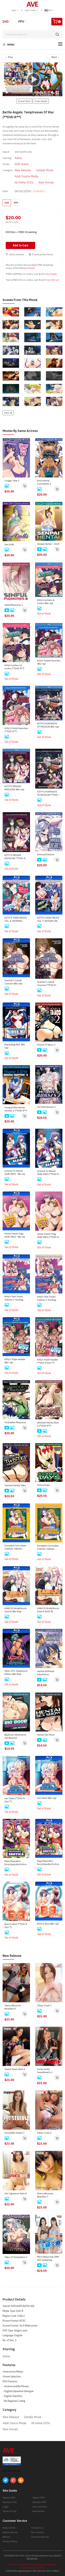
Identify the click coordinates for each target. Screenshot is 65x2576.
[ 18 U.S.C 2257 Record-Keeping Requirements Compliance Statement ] (32, 2566)
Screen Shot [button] (24, 101)
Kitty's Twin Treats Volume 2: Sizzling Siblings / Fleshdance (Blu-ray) (15, 1298)
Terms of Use (9, 2511)
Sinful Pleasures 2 (14, 605)
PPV (21, 22)
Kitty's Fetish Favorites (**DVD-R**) (16, 730)
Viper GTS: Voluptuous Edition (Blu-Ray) (16, 1672)
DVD (6, 22)
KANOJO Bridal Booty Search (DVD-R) (48, 1610)
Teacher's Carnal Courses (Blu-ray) (13, 982)
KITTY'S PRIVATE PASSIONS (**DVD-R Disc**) (15, 857)
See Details (29, 268)
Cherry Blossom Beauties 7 (45, 2195)
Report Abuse (10, 2532)
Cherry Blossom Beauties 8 (13, 2007)
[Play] (33, 79)
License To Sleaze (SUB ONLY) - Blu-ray (15, 1172)
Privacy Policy (10, 2541)
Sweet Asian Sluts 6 (15, 2069)
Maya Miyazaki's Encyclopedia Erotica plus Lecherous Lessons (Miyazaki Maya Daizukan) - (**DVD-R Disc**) (15, 1863)
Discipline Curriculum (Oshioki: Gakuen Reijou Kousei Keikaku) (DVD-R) (48, 1547)
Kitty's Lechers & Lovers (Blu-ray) (45, 602)
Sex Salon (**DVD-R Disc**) (15, 1800)
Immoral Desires (45, 854)
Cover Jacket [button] (40, 101)
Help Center (31, 10)
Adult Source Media (26, 176)
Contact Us (37, 2527)
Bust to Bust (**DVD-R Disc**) (16, 1926)
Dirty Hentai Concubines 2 (44, 482)
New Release (23, 170)
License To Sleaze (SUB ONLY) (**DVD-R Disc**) (48, 1173)
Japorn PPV (38, 2497)
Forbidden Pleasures (15, 1422)
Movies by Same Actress (20, 431)
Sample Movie (44, 170)
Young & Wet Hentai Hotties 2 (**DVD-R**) (16, 1109)
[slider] (23, 93)
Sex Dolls (9, 544)
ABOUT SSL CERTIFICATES (12, 2471)
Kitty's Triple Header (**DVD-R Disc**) (47, 1361)
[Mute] (52, 92)
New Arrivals (46, 182)
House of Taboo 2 (46, 1044)
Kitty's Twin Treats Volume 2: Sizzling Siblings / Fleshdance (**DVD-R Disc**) (48, 1298)
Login (15, 10)
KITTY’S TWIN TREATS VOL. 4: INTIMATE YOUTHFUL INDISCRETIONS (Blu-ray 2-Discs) (16, 919)
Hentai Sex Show (46, 1734)
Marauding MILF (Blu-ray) (15, 1046)
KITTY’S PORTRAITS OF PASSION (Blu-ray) (48, 725)
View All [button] (8, 412)
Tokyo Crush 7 (44, 2005)
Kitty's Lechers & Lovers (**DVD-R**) (14, 667)
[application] (32, 79)
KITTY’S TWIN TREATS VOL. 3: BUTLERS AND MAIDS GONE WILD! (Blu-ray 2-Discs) (48, 919)
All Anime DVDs (24, 182)
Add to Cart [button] (20, 245)
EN (49, 10)
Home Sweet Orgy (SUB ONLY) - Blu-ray (15, 1235)
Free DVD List (52, 279)
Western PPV (39, 2502)
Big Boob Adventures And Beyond (15, 1736)
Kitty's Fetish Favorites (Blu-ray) (48, 662)
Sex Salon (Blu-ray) (46, 1798)
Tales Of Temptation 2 (16, 2257)
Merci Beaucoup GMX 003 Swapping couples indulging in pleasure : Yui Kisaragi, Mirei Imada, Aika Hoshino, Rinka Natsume (48, 2258)
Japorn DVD (9, 2497)
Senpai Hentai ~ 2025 (48, 543)
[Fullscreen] (57, 92)
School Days (43, 1485)
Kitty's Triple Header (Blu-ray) (15, 1361)
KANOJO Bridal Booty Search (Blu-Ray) (16, 1610)
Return (6, 2536)
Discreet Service (40, 2536)
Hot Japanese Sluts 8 (16, 2193)
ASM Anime (21, 164)
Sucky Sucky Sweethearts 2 (45, 2071)
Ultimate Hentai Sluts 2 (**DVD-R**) (48, 1424)
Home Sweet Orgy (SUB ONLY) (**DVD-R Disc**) (48, 1235)
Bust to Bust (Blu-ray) (48, 1923)
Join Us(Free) (39, 2506)
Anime (18, 158)
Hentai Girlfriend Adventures (45, 1673)
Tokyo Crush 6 (44, 2132)
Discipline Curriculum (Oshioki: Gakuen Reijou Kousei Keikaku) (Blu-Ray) (16, 1547)
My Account (37, 2532)
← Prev (9, 57)
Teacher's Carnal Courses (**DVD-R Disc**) (46, 983)
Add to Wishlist (15, 254)
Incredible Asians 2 (14, 2132)
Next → (56, 57)
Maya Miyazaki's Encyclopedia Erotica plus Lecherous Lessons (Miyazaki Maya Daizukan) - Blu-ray (48, 1863)
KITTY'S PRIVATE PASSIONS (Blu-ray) (14, 788)
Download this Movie (41, 254)
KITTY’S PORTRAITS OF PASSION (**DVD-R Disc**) (48, 793)
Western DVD (10, 2502)
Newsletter (38, 2511)
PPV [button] (16, 202)
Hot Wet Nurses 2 (46, 1107)
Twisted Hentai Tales (15, 1485)
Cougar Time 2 (12, 480)
